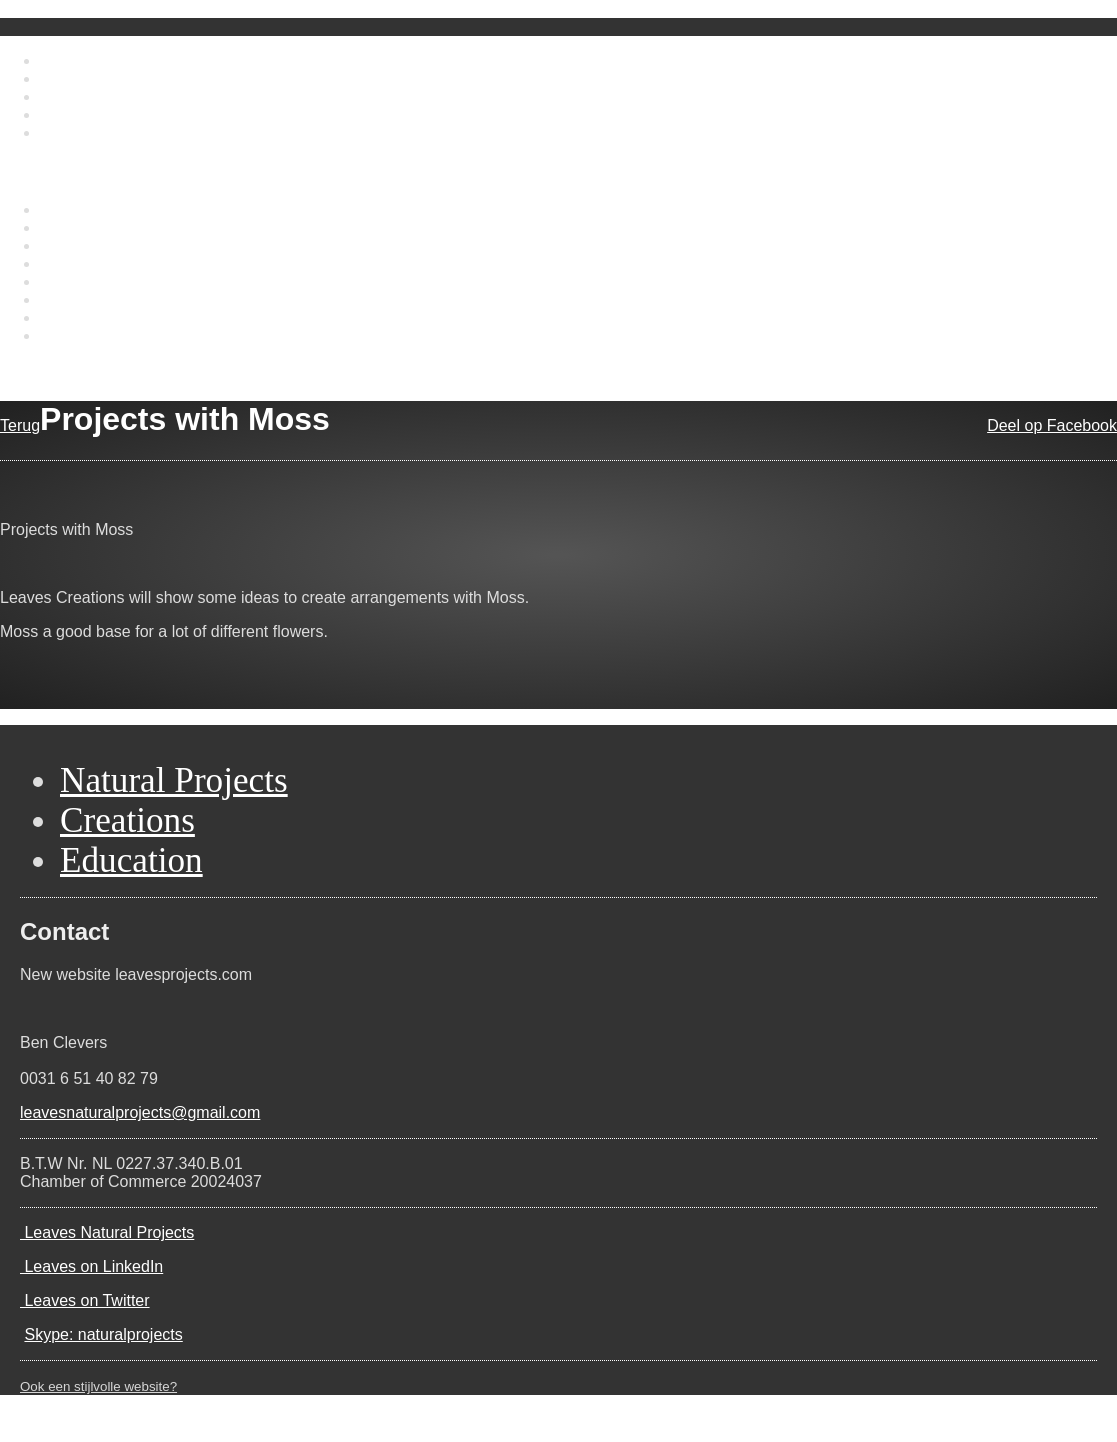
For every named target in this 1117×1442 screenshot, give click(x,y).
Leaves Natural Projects (107, 1232)
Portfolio (69, 96)
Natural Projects (97, 209)
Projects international (114, 299)
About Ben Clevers (106, 78)
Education (75, 245)
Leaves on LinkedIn (91, 1266)
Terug (20, 425)
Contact (67, 132)
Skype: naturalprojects (103, 1334)
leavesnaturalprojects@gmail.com (140, 1112)
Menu (20, 166)
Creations (74, 227)
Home (61, 60)
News (60, 114)
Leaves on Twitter (85, 1300)
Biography (76, 263)
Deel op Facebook (1052, 425)
